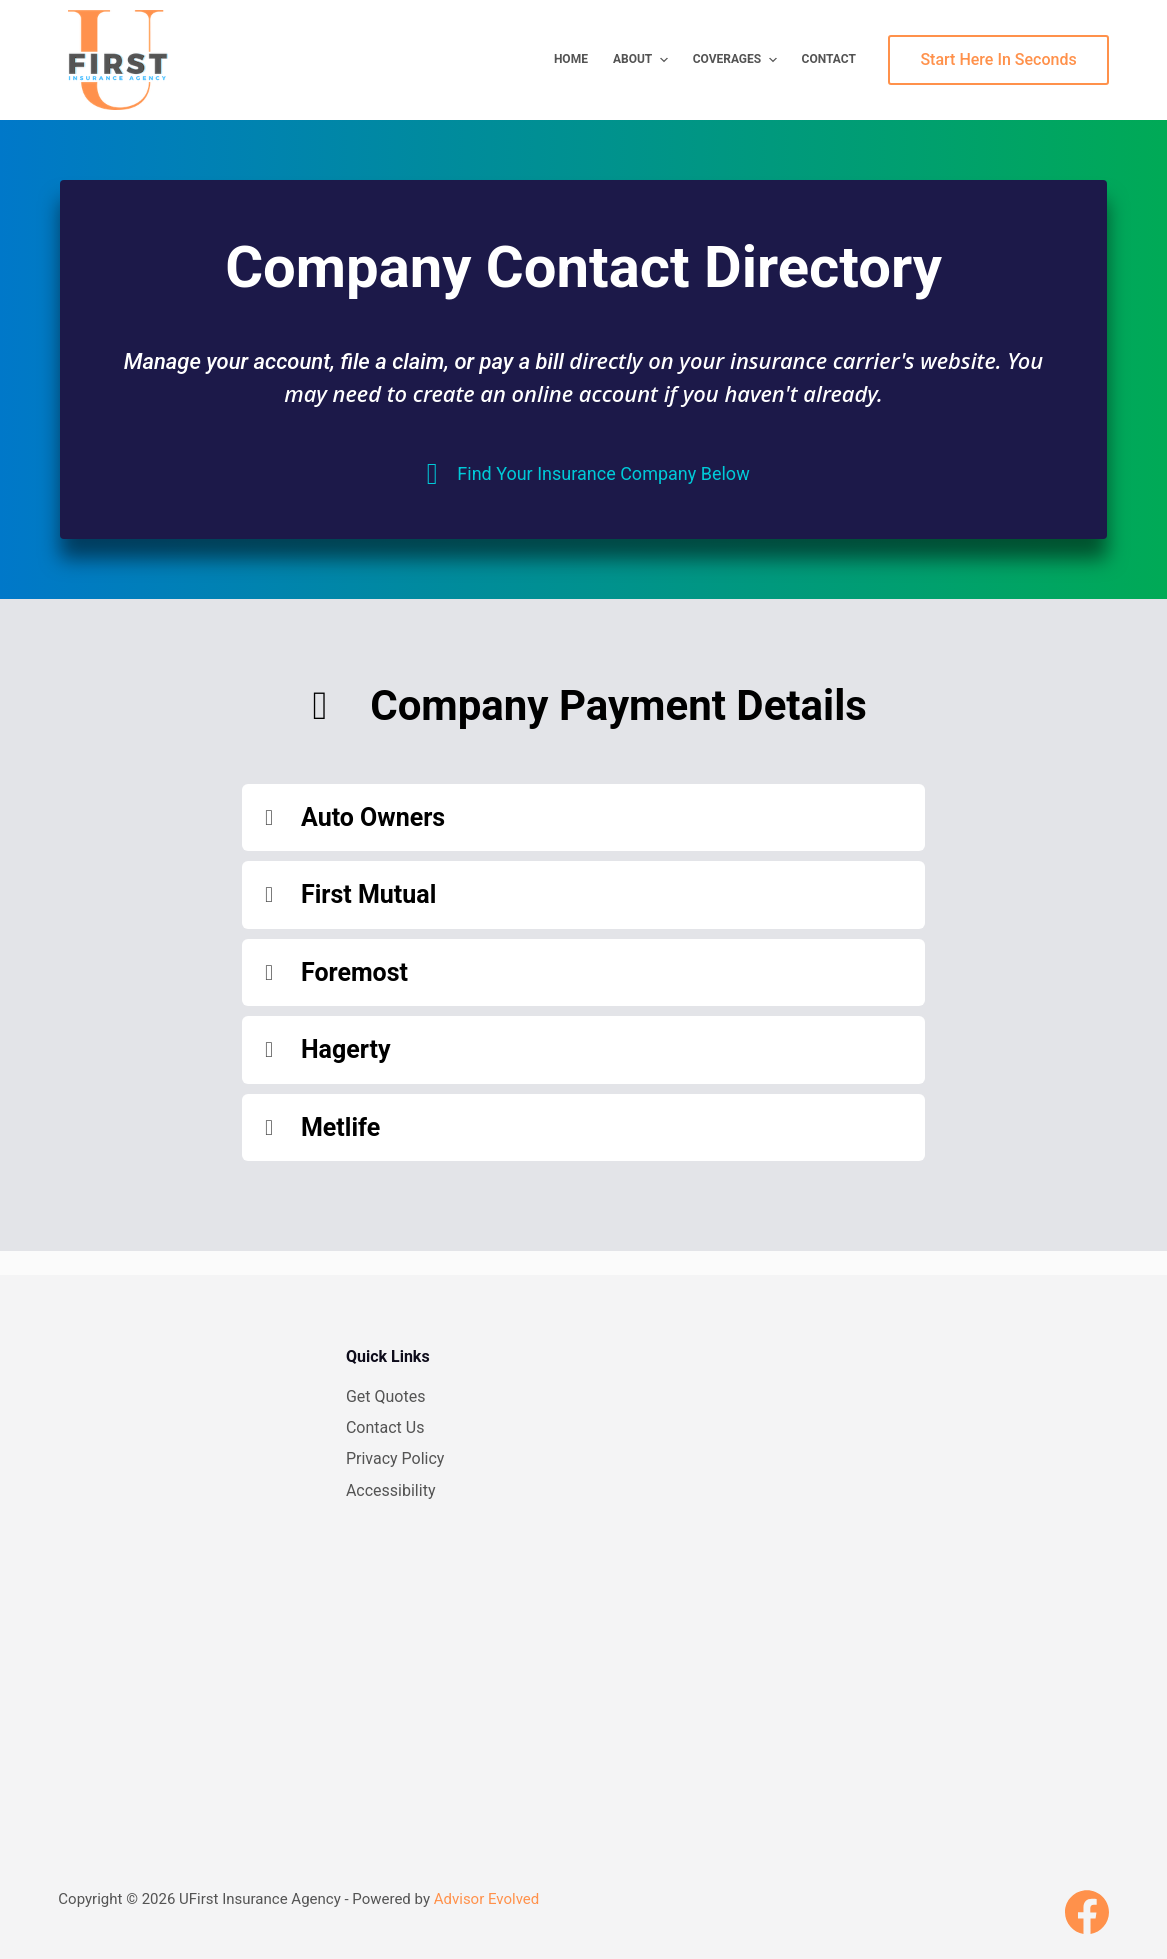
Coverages (737, 60)
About (643, 60)
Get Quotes (386, 1396)
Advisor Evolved (487, 1899)
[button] (583, 818)
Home (571, 59)
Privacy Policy (395, 1458)
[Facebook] (1087, 1912)
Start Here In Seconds (998, 59)
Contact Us (385, 1427)
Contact (829, 59)
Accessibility (391, 1490)
